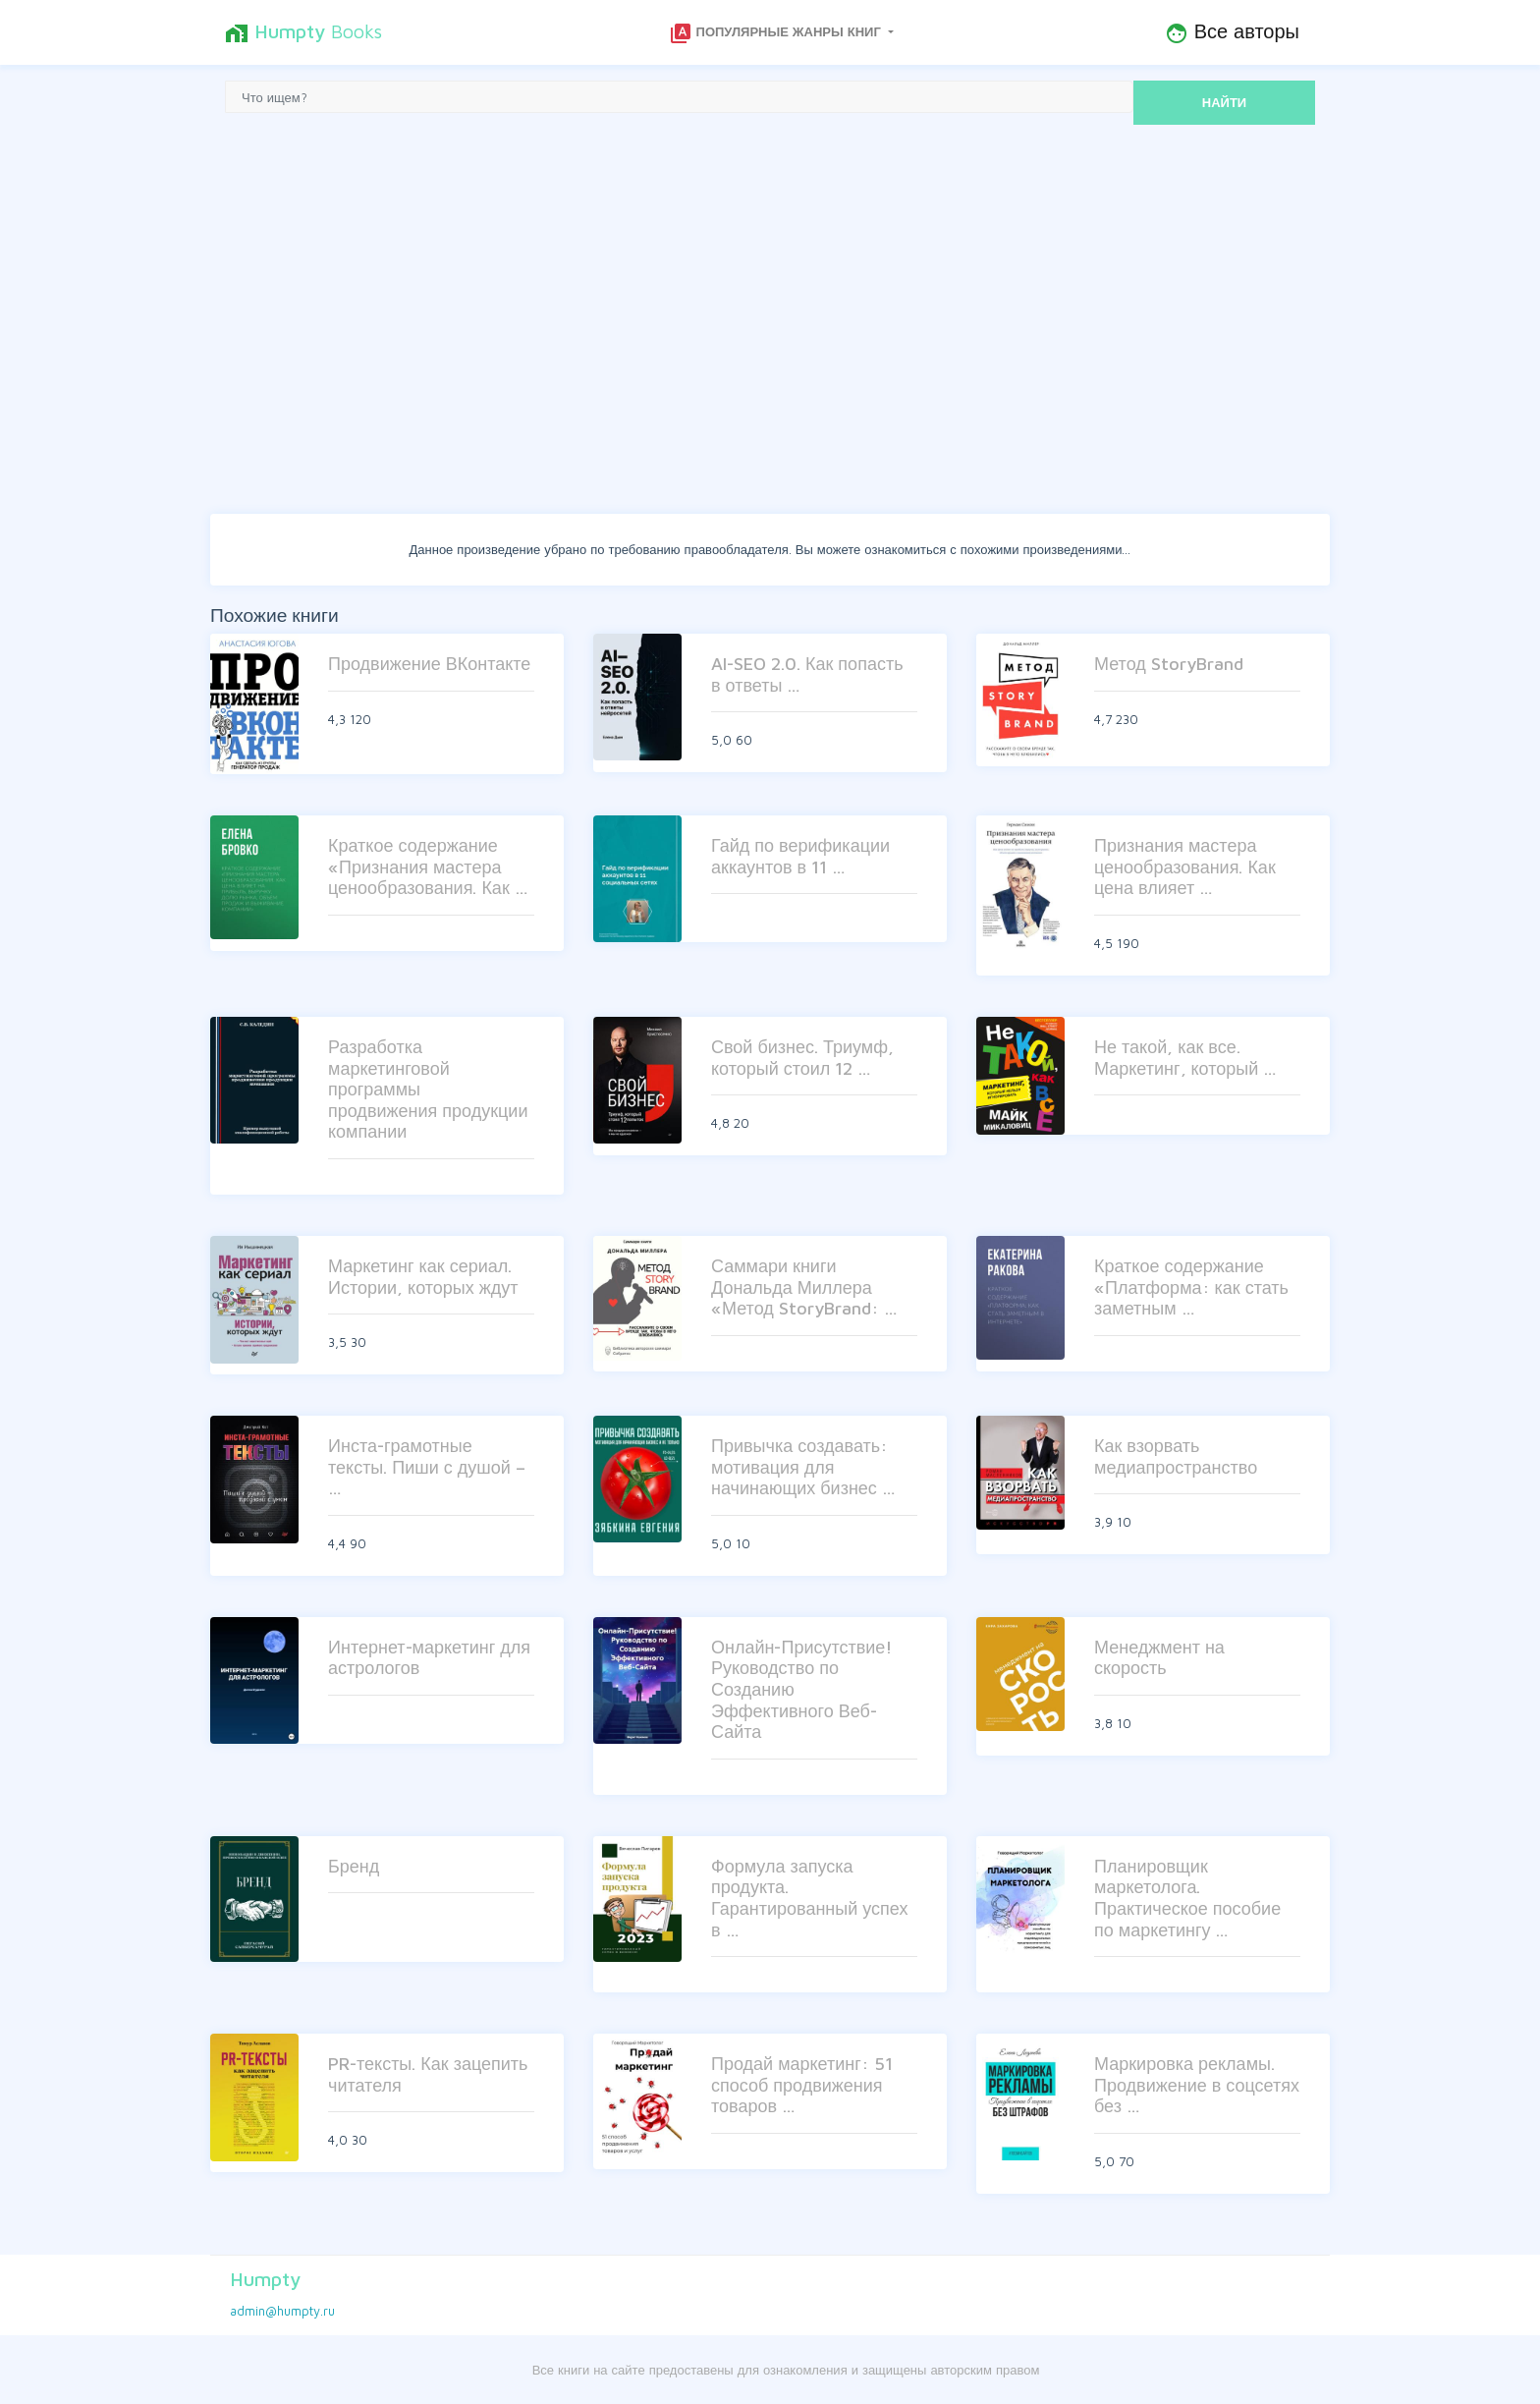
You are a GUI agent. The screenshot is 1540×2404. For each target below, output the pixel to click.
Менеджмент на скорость (1159, 1658)
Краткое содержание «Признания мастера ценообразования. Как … (428, 866)
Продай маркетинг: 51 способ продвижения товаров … (802, 2084)
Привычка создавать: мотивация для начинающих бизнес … (803, 1466)
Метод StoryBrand (1168, 663)
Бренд (353, 1866)
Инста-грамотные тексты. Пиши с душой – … (426, 1466)
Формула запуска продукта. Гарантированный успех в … (809, 1898)
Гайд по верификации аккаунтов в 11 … (800, 856)
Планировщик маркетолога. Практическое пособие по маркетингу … (1187, 1898)
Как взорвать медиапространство (1175, 1456)
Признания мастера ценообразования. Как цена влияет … (1185, 866)
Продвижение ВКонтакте (429, 663)
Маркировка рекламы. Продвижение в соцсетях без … (1196, 2084)
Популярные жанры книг (777, 33)
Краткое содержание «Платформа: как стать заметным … (1191, 1287)
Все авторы (1232, 32)
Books (303, 32)
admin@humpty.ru (282, 2311)
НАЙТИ (1224, 102)
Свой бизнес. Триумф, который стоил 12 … (802, 1057)
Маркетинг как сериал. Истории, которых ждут (423, 1277)
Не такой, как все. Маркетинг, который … (1185, 1057)
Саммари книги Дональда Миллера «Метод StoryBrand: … (804, 1287)
